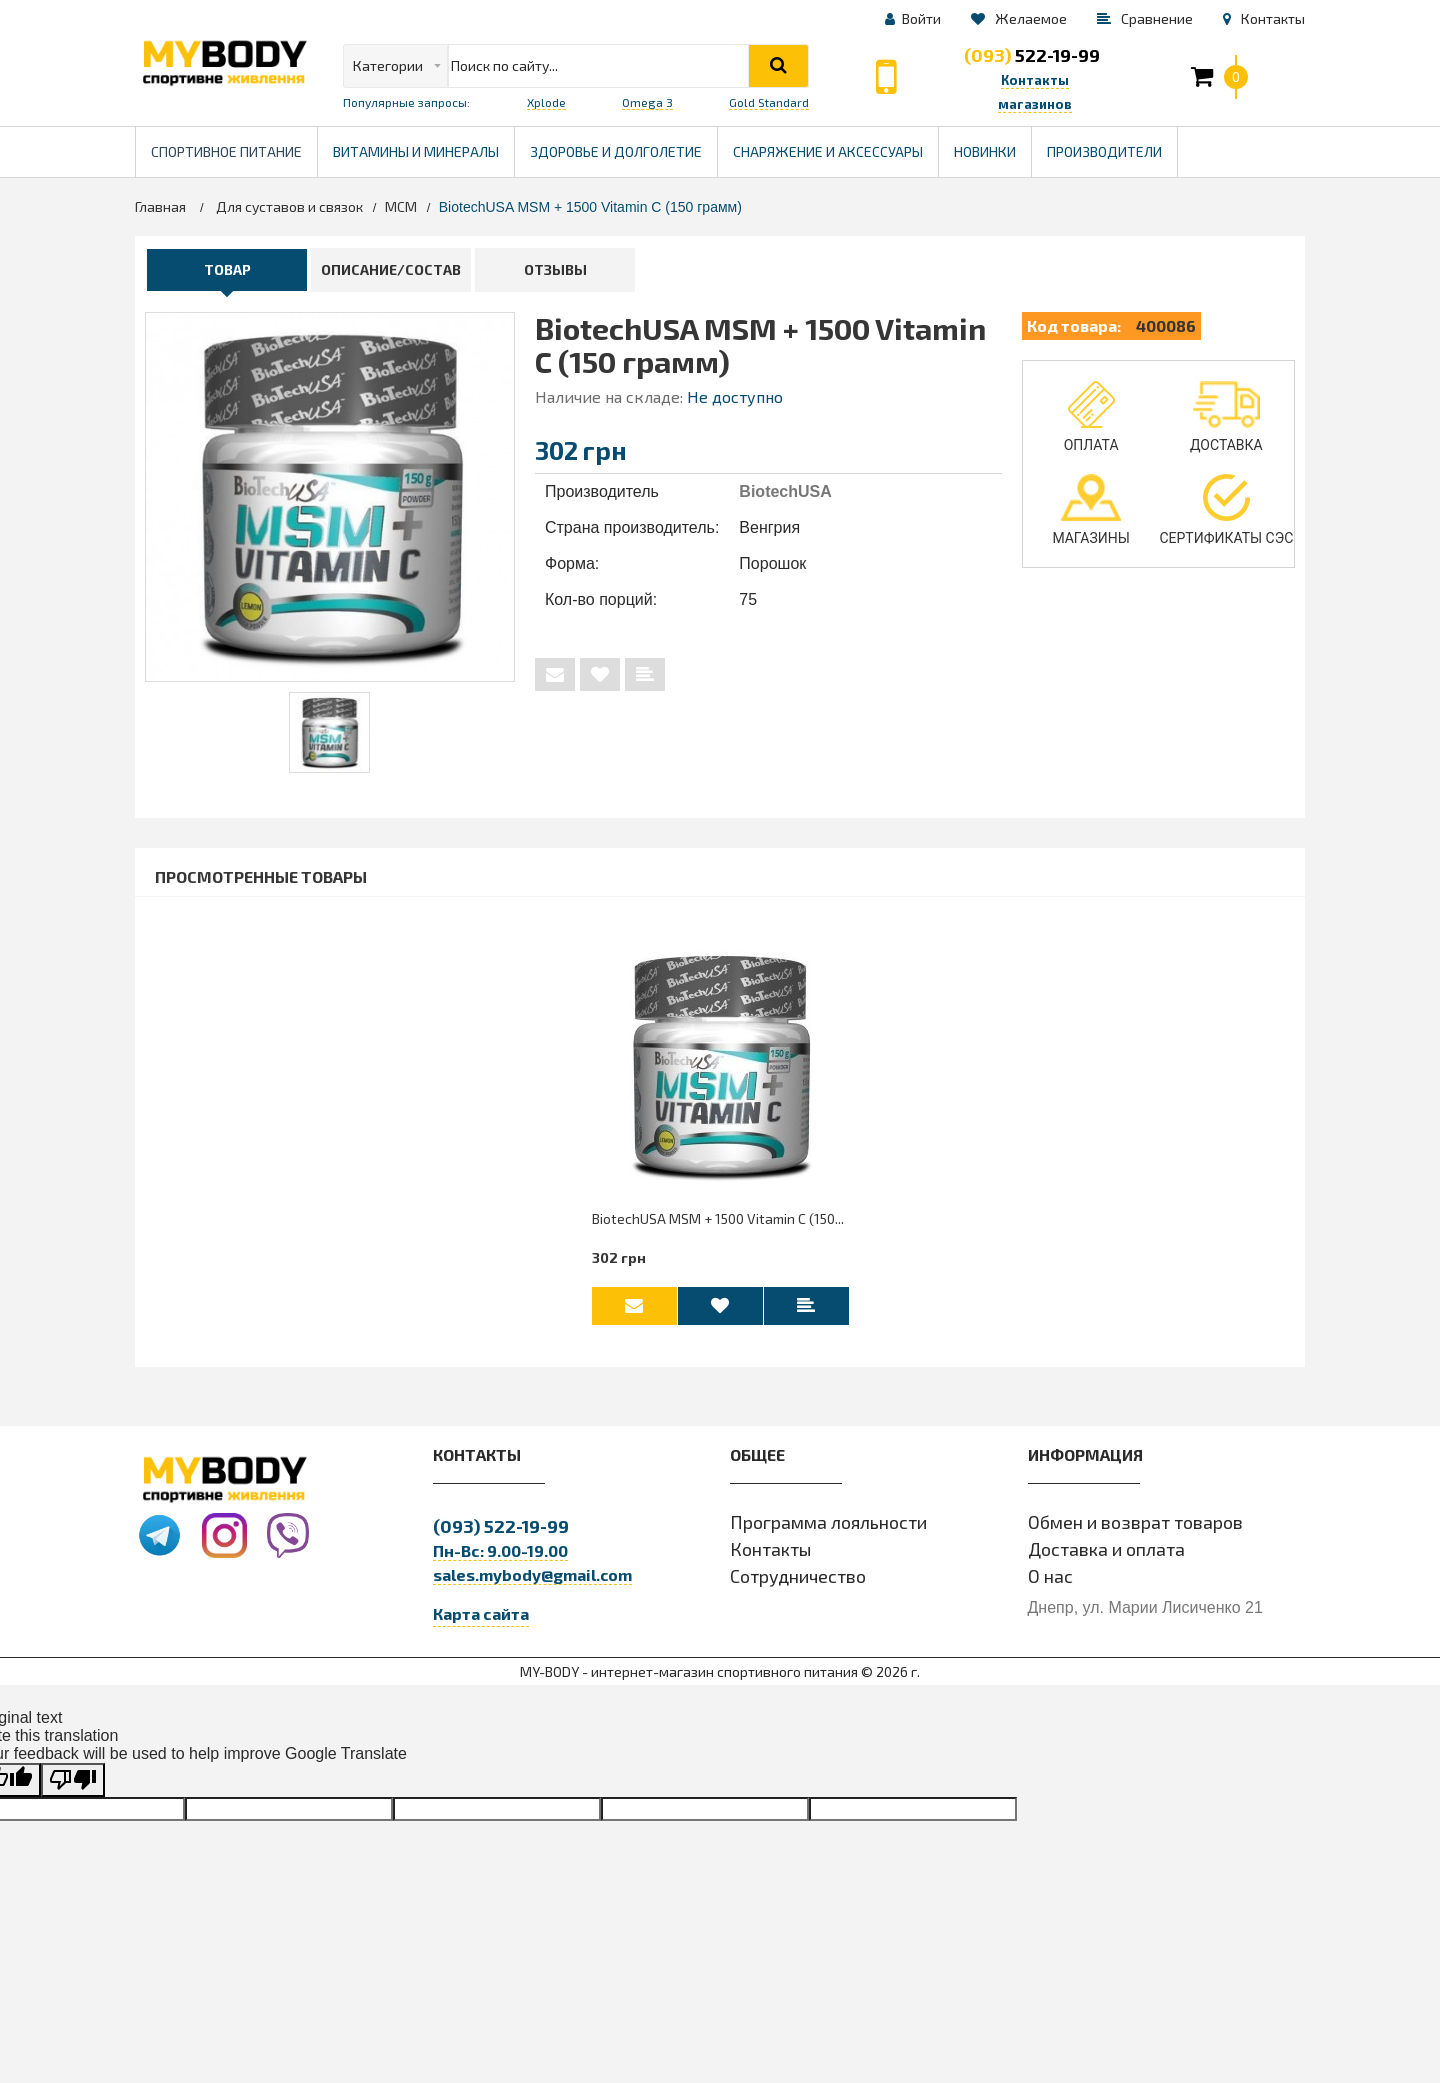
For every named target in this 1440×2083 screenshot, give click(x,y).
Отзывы (555, 269)
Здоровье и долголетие (623, 143)
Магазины (1090, 510)
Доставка (1226, 417)
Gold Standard (769, 102)
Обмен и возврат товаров (1135, 1529)
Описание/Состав (391, 269)
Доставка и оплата (1106, 1556)
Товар (227, 269)
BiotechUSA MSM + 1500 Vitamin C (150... (718, 1223)
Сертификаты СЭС (1226, 510)
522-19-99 (1032, 55)
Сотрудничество (798, 1583)
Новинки (985, 151)
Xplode (546, 102)
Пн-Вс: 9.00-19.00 (500, 1557)
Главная (160, 206)
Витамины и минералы (416, 151)
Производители (1112, 143)
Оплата (1091, 417)
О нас (1050, 1583)
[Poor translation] (73, 1788)
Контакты (770, 1556)
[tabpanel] (329, 732)
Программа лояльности (828, 1529)
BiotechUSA (785, 491)
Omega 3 (647, 102)
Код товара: (1074, 325)
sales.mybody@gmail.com (532, 1581)
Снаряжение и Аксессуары (828, 151)
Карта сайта (481, 1620)
